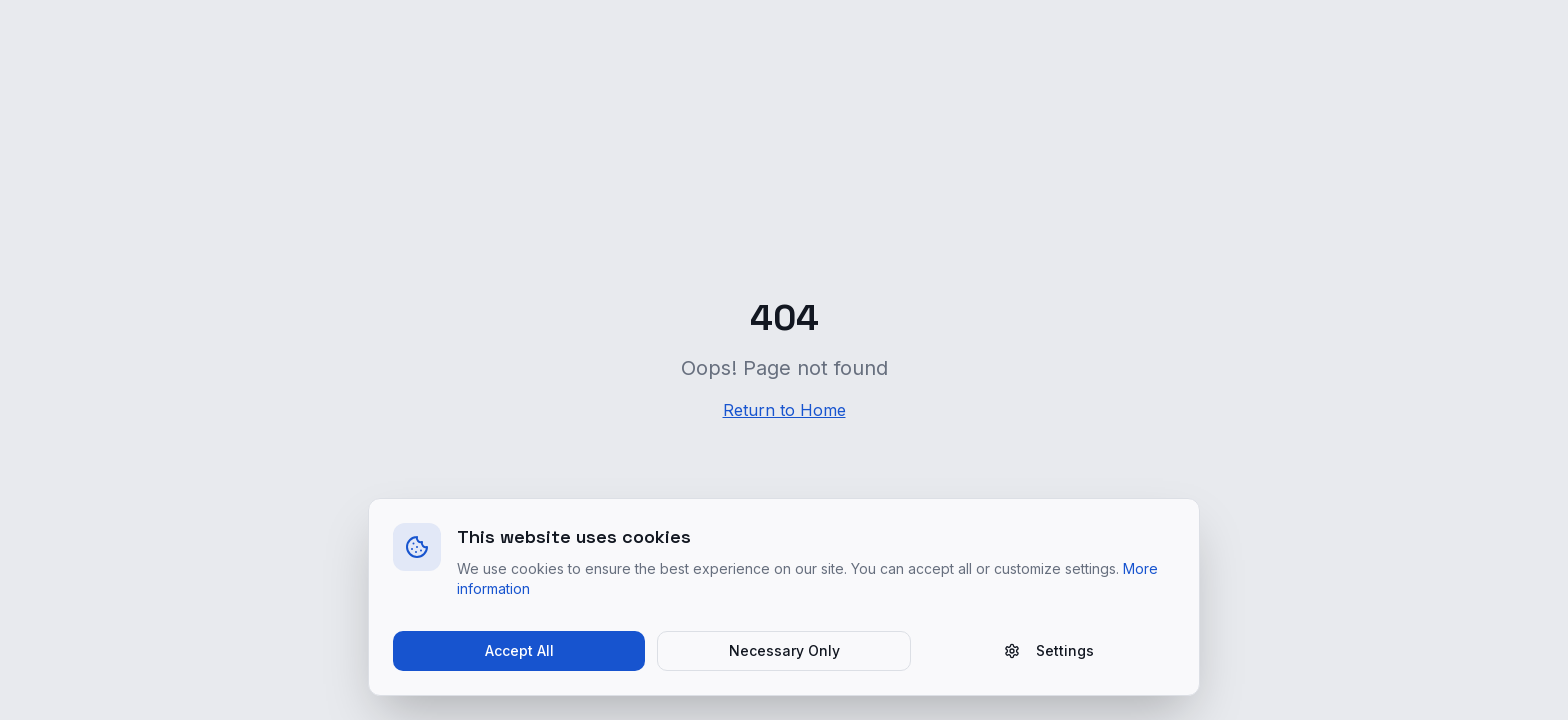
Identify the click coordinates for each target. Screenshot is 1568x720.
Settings (1049, 650)
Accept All (519, 650)
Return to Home (784, 410)
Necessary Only (784, 650)
